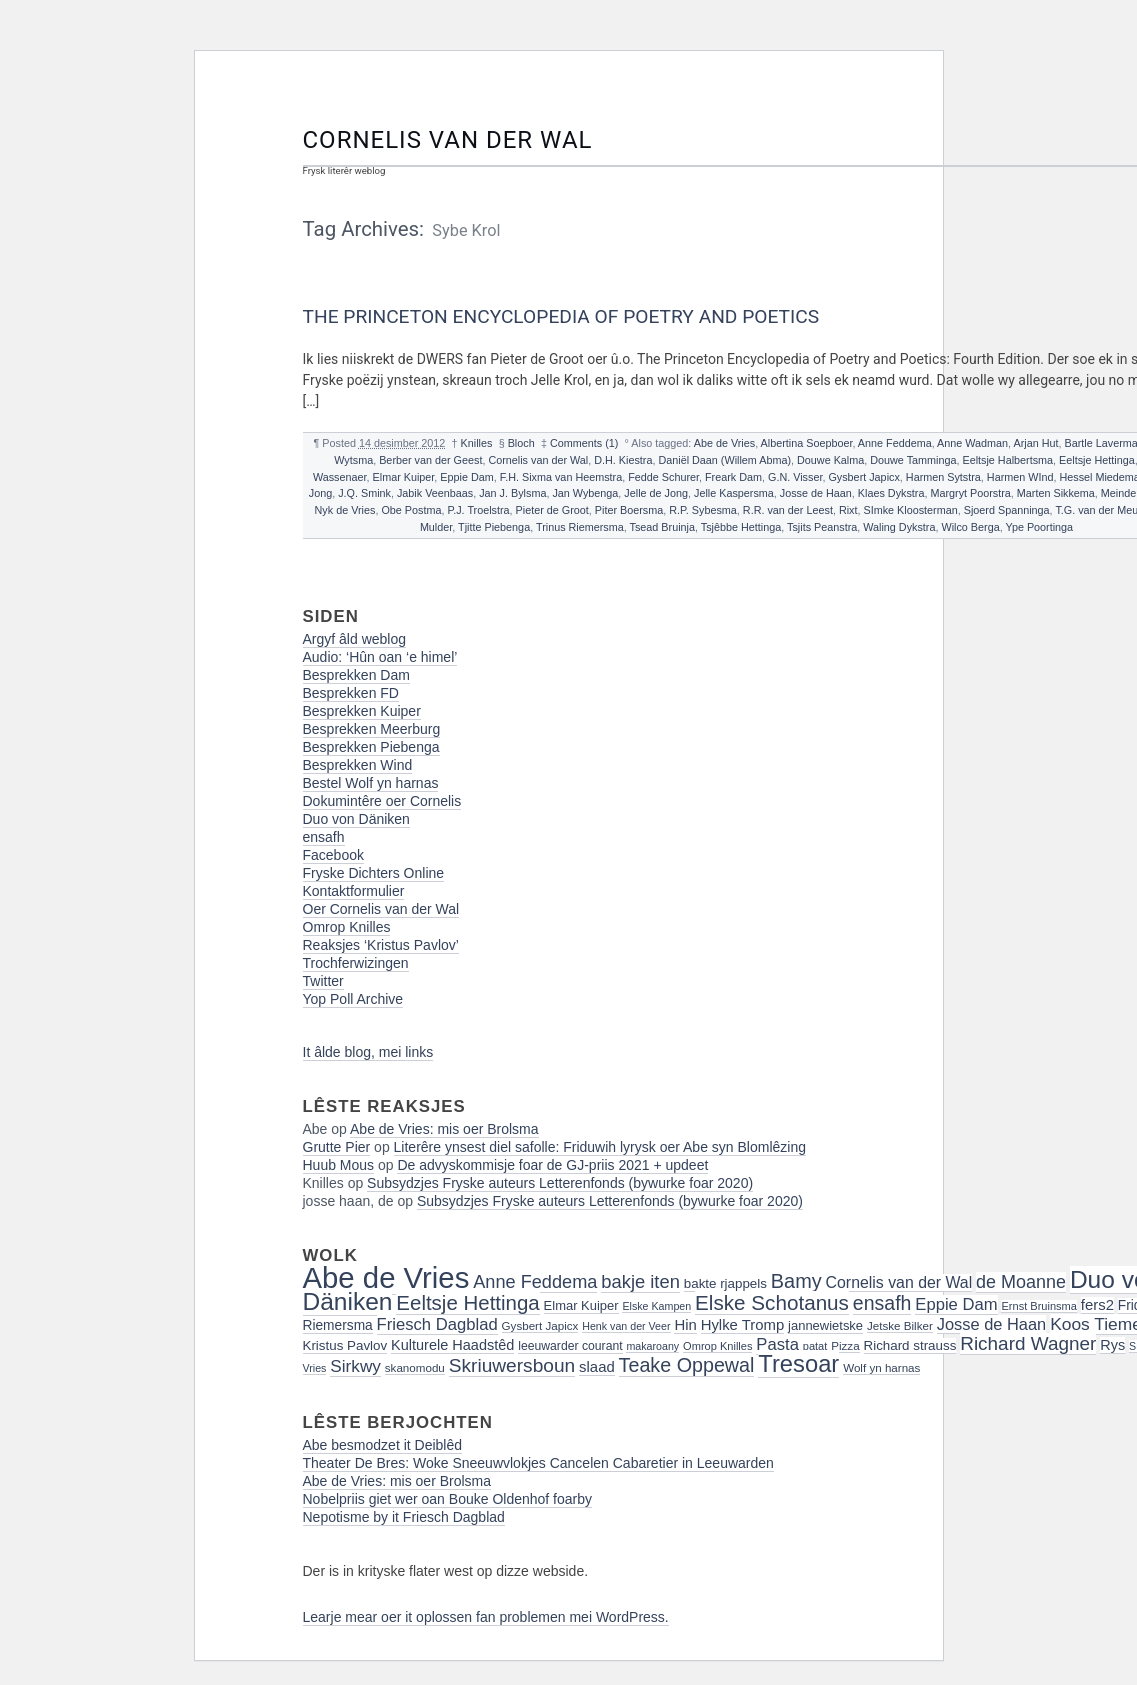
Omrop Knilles (347, 927)
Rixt (848, 510)
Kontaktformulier (354, 891)
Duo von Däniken (356, 819)
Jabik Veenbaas (435, 493)
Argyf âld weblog (355, 639)
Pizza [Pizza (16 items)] (845, 1345)
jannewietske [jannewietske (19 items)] (825, 1325)
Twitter (323, 981)
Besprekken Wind (358, 765)
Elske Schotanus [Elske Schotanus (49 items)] (772, 1302)
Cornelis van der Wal (448, 140)
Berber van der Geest (430, 460)
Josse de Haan (816, 493)
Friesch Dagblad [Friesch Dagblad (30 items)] (437, 1324)
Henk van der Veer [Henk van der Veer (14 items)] (626, 1326)
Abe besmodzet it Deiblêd (383, 1445)
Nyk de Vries (345, 510)
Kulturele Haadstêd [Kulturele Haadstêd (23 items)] (452, 1345)
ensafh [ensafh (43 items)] (882, 1303)
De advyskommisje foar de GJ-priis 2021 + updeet (552, 1165)
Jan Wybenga (585, 493)
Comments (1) (584, 443)
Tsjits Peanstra (822, 527)
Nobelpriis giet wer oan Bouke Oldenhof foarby (448, 1499)
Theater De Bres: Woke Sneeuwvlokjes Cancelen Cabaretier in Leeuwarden (538, 1463)
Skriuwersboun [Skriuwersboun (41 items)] (512, 1365)
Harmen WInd (1020, 477)
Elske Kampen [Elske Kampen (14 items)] (656, 1306)
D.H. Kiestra (623, 460)
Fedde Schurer (663, 477)
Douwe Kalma (830, 460)
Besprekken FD (351, 693)
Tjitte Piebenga (494, 527)
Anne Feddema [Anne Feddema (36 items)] (535, 1282)
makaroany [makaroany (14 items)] (652, 1346)
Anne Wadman (972, 443)
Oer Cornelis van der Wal (381, 909)
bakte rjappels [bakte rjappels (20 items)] (725, 1283)
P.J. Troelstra (478, 510)
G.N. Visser (795, 477)
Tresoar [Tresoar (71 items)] (798, 1363)
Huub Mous (339, 1165)
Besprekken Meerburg (372, 729)
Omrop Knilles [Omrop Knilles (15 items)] (717, 1346)
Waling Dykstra (899, 527)
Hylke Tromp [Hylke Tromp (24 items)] (743, 1325)
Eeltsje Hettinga (1097, 460)
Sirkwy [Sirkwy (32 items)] (355, 1366)
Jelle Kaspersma (734, 493)
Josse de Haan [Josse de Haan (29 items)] (992, 1324)
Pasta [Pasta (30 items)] (777, 1344)
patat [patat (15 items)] (815, 1346)
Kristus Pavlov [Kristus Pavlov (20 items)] (345, 1345)
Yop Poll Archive (353, 999)
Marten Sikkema (1056, 493)
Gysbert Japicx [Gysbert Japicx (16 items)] (540, 1325)
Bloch (521, 443)
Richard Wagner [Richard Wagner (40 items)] (1028, 1343)
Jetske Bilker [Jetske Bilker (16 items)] (900, 1325)
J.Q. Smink (364, 493)
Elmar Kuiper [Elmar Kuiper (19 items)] (581, 1305)
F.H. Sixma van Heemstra (561, 477)
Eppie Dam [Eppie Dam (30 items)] (956, 1304)
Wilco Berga (970, 527)
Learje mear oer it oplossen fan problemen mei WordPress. (486, 1617)
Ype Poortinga (1039, 527)
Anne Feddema (895, 443)
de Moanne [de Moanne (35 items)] (1021, 1282)
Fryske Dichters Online (374, 873)
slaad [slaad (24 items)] (597, 1367)
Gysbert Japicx (863, 477)
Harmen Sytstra (943, 477)
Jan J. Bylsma (512, 493)
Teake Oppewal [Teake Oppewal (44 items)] (687, 1365)
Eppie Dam (466, 477)
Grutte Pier (337, 1147)
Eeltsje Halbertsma (1007, 460)
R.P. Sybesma (703, 510)
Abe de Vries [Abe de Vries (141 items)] (386, 1277)
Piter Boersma (629, 510)
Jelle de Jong (656, 493)
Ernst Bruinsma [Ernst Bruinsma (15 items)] (1039, 1306)
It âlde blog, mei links (368, 1052)
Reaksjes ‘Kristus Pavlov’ (381, 945)
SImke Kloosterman (911, 510)
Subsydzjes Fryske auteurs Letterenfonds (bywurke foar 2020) (560, 1183)
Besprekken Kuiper (362, 711)
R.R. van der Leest (788, 510)
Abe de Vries (724, 443)
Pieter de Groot (552, 510)
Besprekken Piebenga (371, 747)
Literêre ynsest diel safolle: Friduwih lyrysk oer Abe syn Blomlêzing (600, 1147)
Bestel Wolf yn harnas (371, 783)
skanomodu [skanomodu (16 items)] (415, 1367)
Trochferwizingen (356, 963)
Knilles (477, 443)
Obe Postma (411, 510)
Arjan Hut (1036, 443)
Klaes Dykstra (891, 493)
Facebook (333, 855)
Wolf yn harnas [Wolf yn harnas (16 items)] (881, 1367)
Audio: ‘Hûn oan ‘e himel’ (380, 657)
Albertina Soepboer (807, 443)
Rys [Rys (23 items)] (1112, 1345)
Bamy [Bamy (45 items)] (796, 1281)
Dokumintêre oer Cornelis (382, 801)
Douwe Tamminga (913, 460)
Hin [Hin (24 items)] (685, 1325)
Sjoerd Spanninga (1007, 510)
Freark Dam (733, 477)
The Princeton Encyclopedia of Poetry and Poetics (561, 316)
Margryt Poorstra (970, 493)
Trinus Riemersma (580, 527)
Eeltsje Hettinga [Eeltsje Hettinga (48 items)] (467, 1302)
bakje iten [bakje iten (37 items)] (640, 1281)
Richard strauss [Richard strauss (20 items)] (910, 1345)
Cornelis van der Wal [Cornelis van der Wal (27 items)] (899, 1282)
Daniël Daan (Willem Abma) (724, 460)
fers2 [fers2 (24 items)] (1097, 1305)
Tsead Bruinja (662, 527)
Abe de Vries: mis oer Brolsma (444, 1129)
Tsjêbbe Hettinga (741, 527)
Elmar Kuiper (404, 477)
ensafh (324, 837)
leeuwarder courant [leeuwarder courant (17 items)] (570, 1346)
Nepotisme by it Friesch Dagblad (404, 1517)
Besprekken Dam (356, 675)
